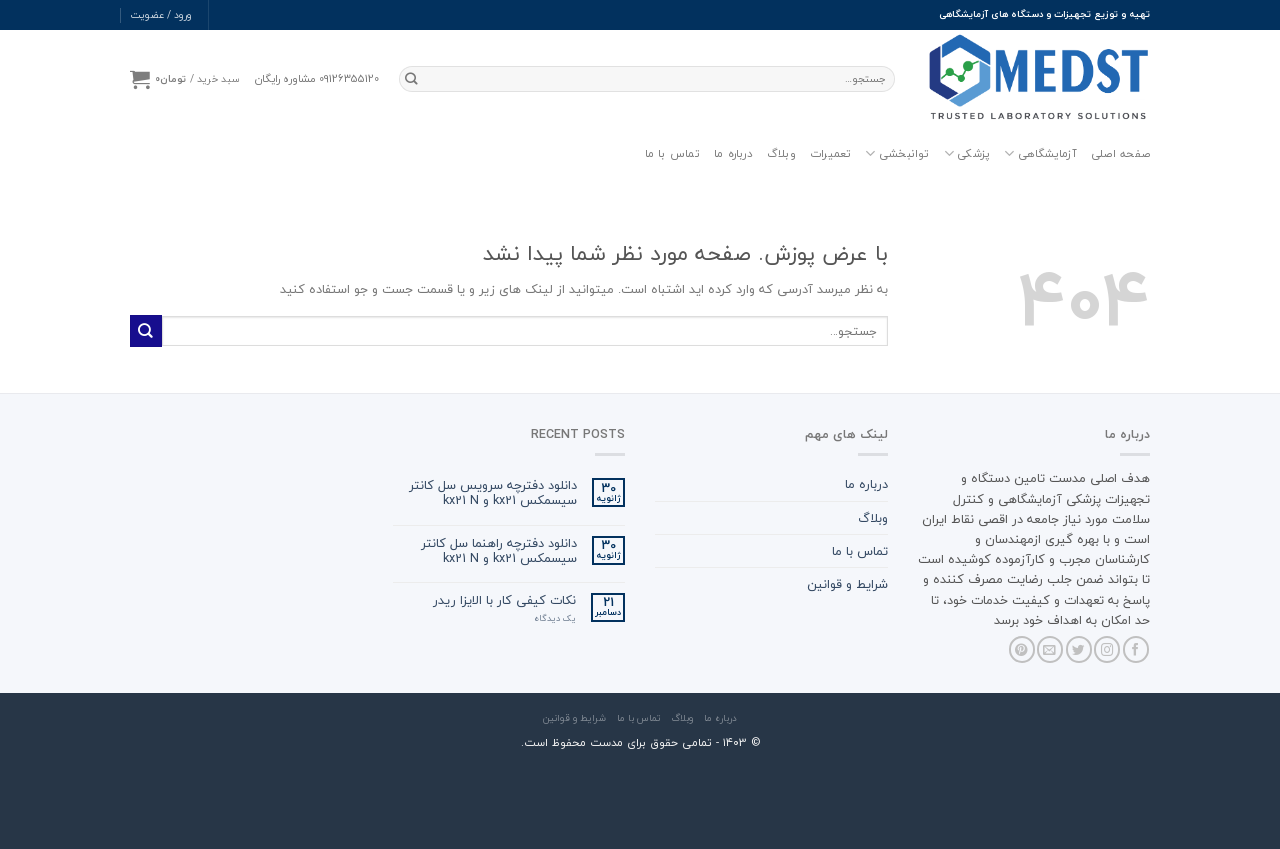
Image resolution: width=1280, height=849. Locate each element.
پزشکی (967, 154)
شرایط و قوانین (847, 584)
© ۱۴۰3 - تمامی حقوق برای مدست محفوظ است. (640, 742)
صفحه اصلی (1120, 153)
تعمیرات (831, 153)
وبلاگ (781, 153)
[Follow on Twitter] (1079, 649)
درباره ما (733, 153)
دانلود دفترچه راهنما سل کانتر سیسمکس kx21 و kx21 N (499, 551)
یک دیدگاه (555, 619)
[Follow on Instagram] (1107, 649)
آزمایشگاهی (1040, 154)
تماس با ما (672, 153)
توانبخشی (897, 154)
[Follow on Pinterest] (1022, 649)
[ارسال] (412, 79)
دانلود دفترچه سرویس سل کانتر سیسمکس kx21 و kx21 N (493, 493)
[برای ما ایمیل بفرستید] (1050, 649)
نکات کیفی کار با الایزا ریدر (504, 600)
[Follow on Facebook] (1136, 649)
